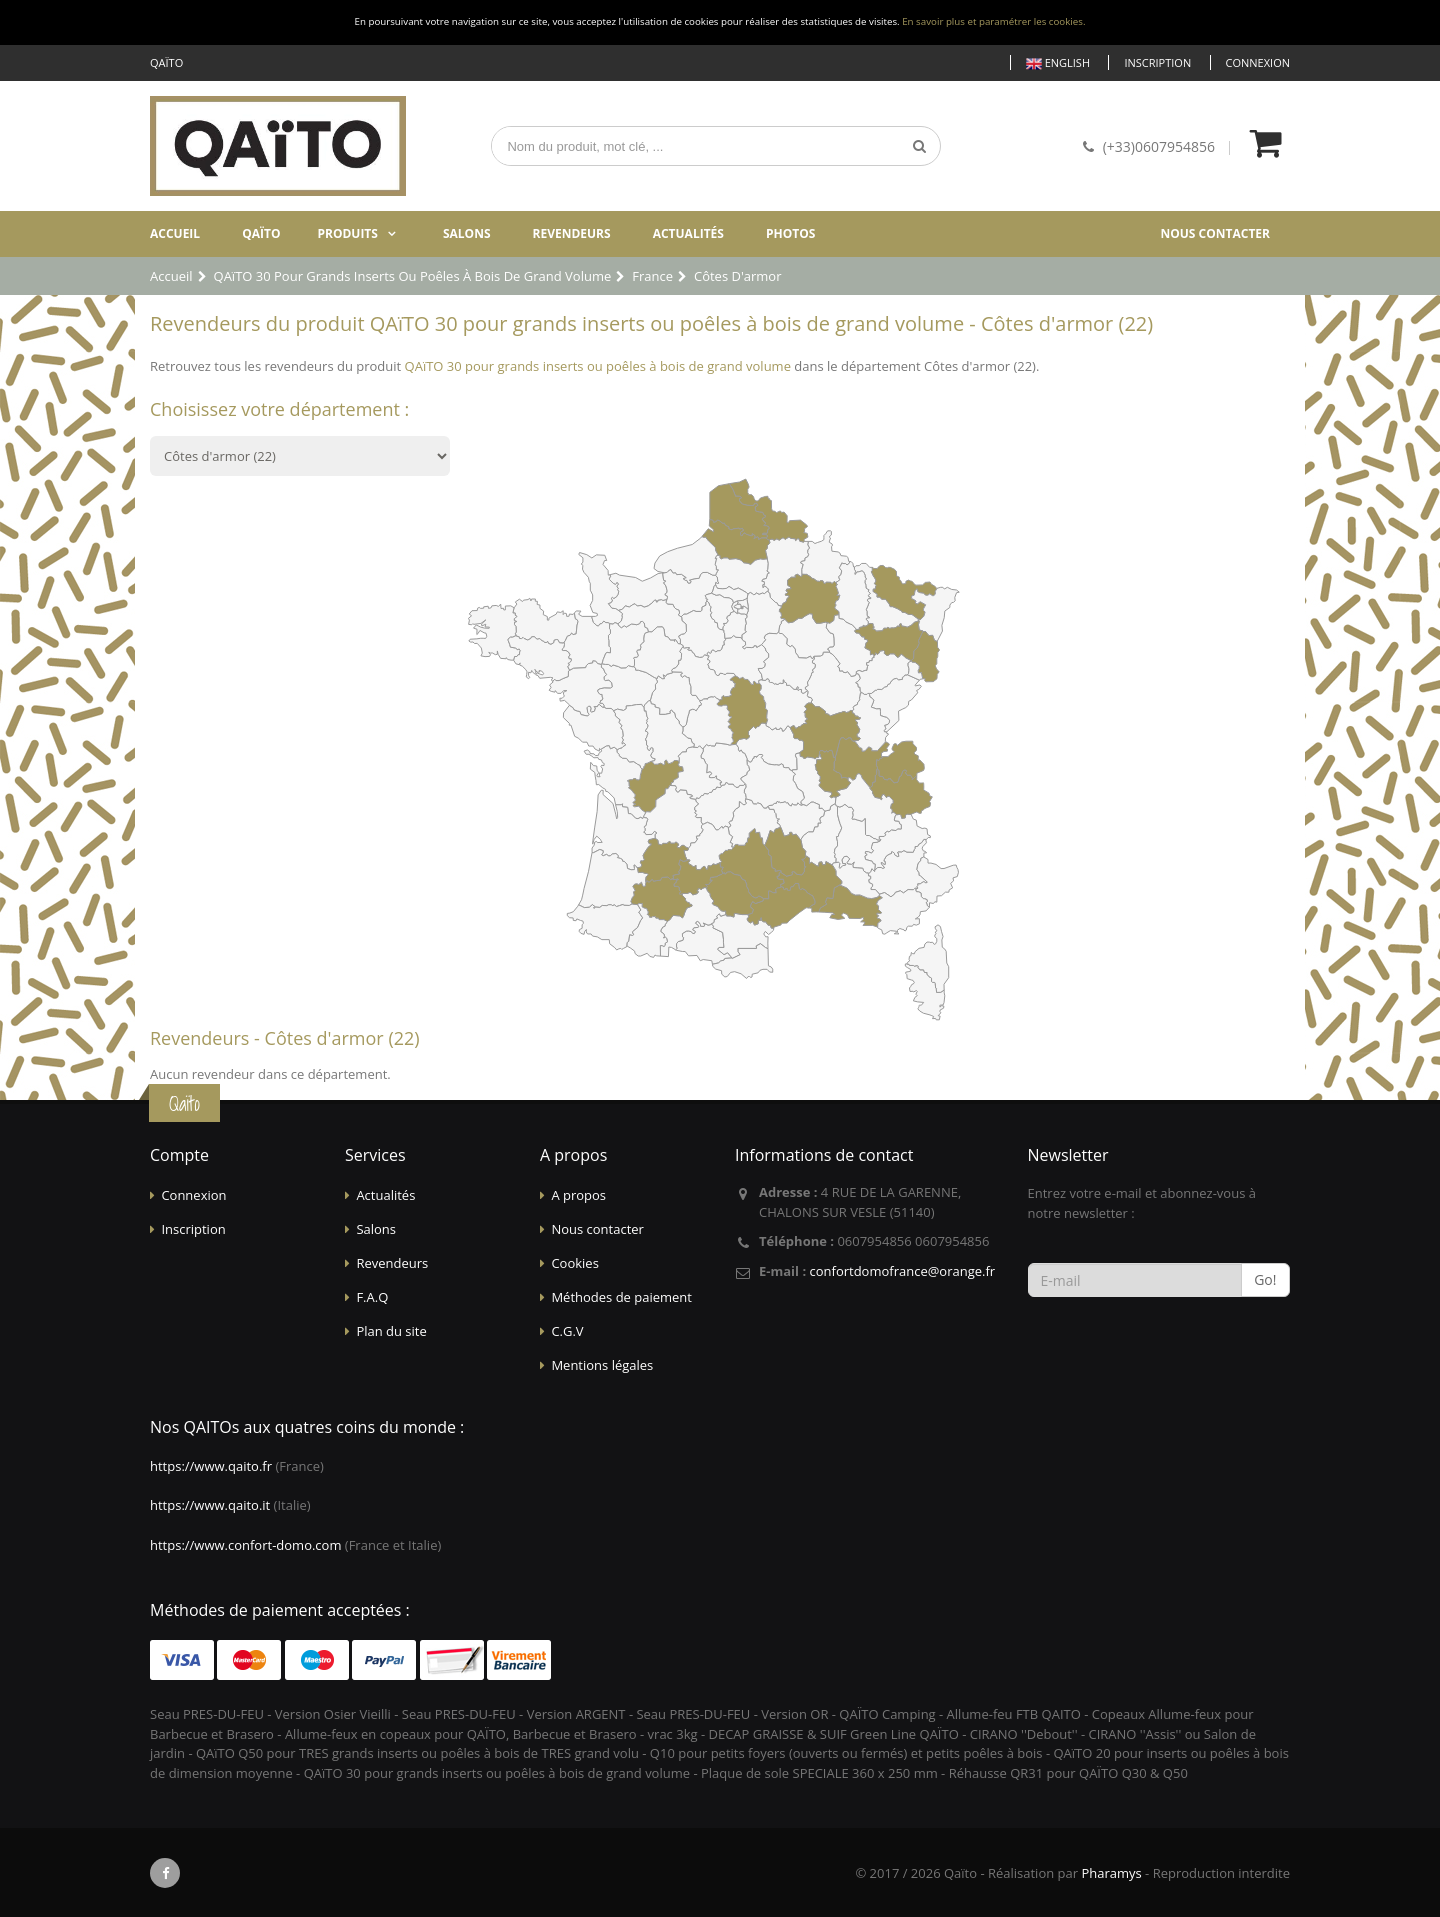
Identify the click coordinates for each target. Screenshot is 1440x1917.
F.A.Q (372, 1297)
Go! (1265, 1279)
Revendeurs (572, 233)
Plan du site (391, 1331)
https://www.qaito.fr (211, 1466)
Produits (347, 233)
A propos (578, 1195)
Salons (467, 233)
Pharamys (1111, 1873)
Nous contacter (1215, 233)
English (1058, 63)
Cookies (574, 1263)
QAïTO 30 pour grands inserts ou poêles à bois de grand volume (598, 366)
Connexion (1258, 62)
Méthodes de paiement (621, 1297)
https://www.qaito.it (210, 1505)
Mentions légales (602, 1365)
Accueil (175, 233)
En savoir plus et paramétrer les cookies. (993, 21)
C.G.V (567, 1331)
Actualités (688, 233)
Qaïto (261, 233)
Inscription (1157, 62)
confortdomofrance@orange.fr (902, 1271)
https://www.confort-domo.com (245, 1545)
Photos (790, 233)
